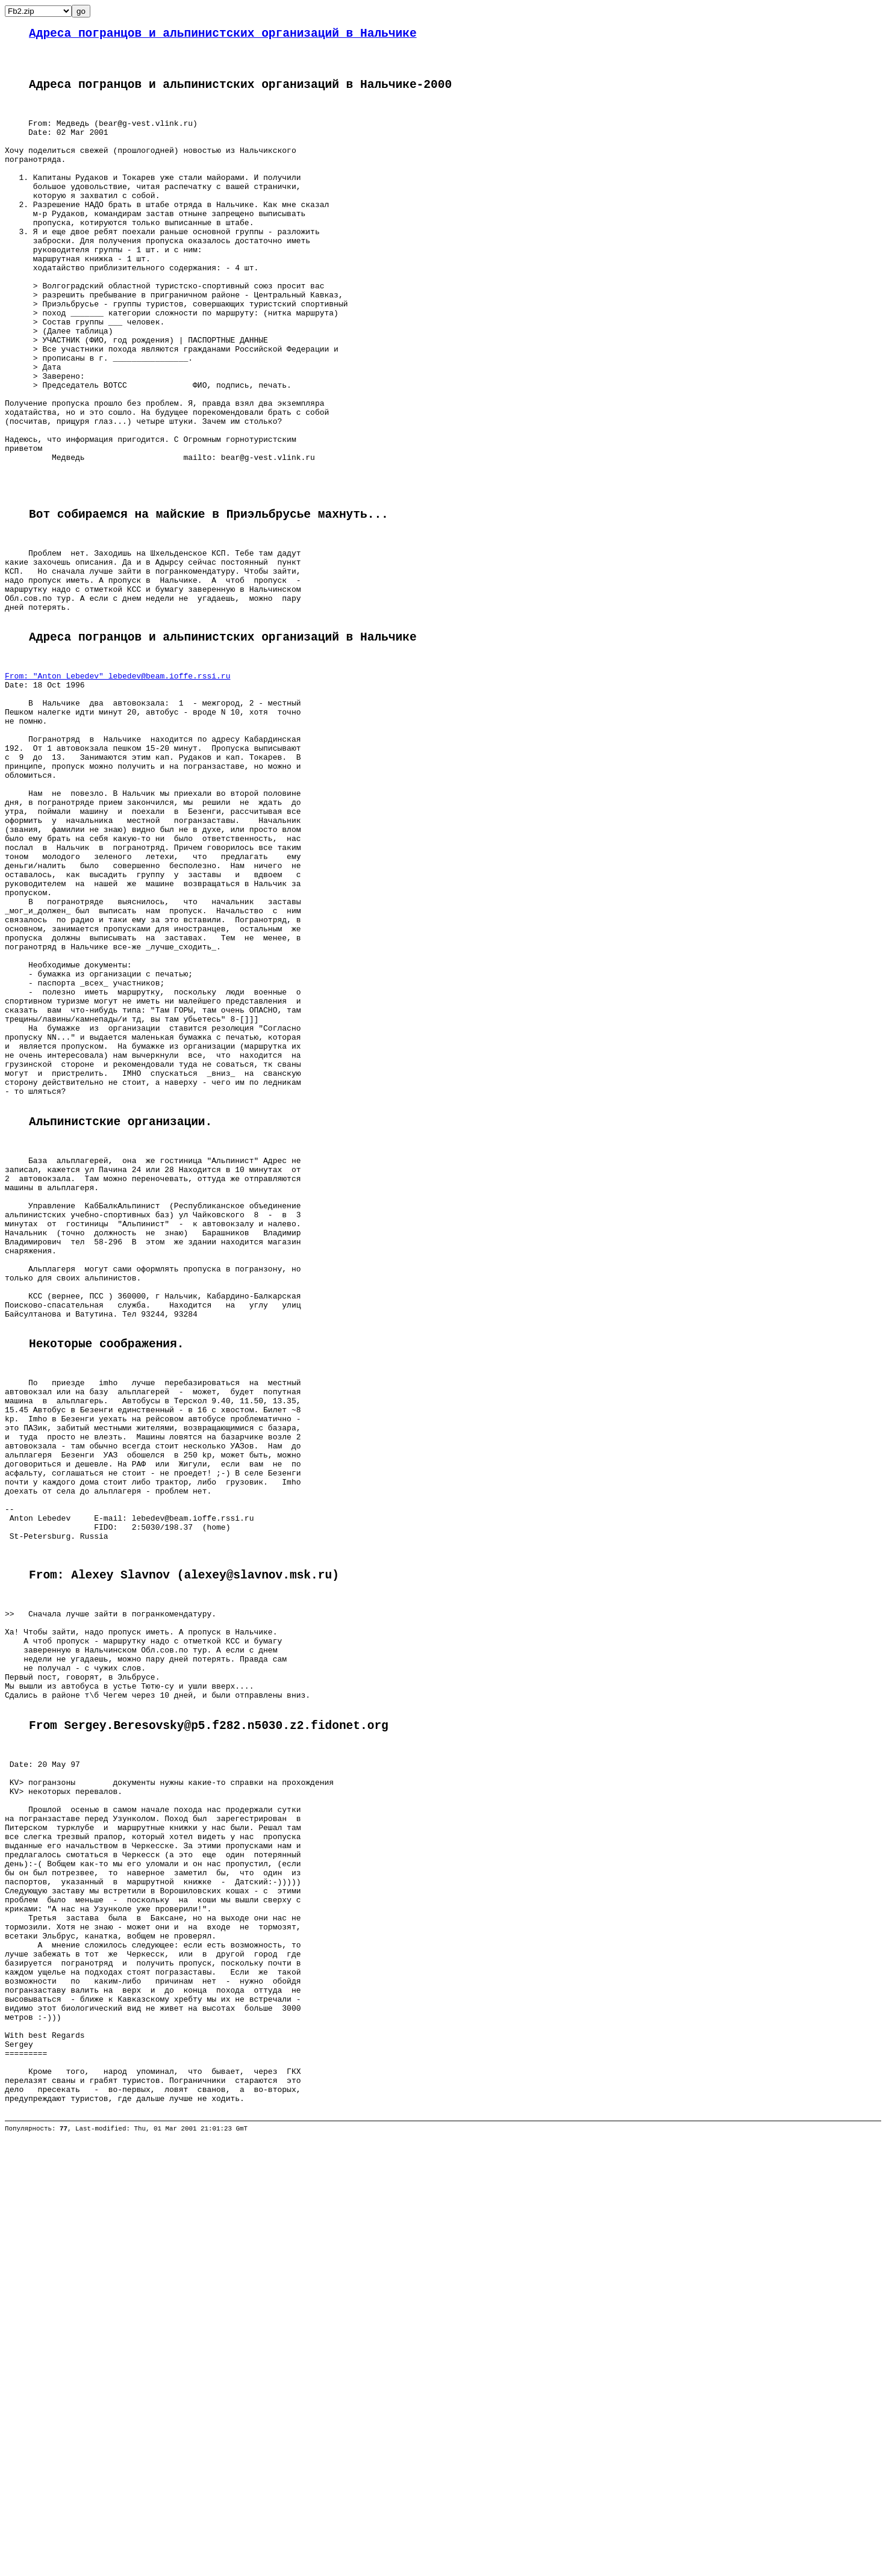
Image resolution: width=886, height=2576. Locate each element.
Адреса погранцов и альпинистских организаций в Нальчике (223, 35)
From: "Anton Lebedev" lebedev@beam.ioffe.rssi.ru (117, 794)
